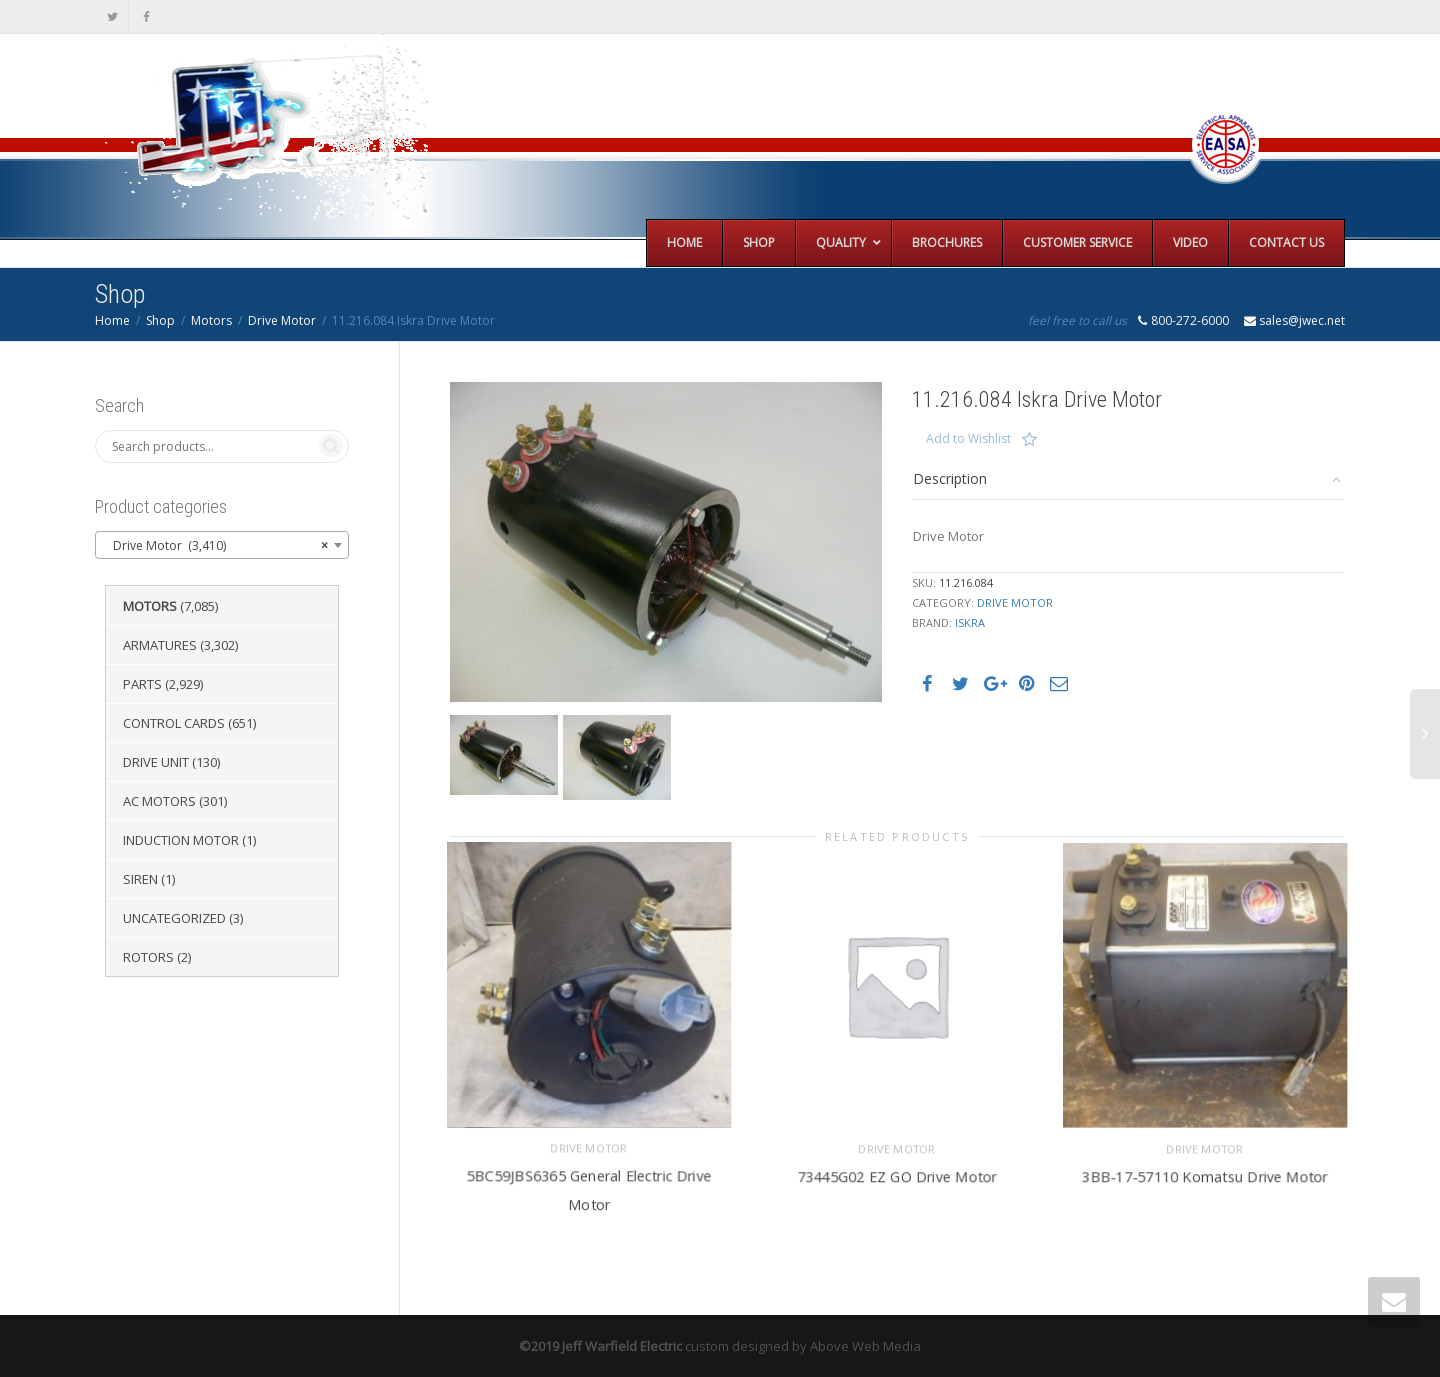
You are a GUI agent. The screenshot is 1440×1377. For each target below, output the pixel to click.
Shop (160, 320)
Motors (211, 320)
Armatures (160, 645)
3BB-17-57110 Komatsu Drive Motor (1204, 1171)
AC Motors (159, 801)
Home (112, 320)
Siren (140, 879)
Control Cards (174, 723)
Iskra (970, 622)
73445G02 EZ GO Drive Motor (897, 1171)
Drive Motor (282, 320)
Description (950, 478)
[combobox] (222, 545)
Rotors (148, 957)
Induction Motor (181, 840)
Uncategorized (174, 918)
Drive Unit (156, 762)
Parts (142, 684)
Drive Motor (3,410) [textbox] (216, 546)
